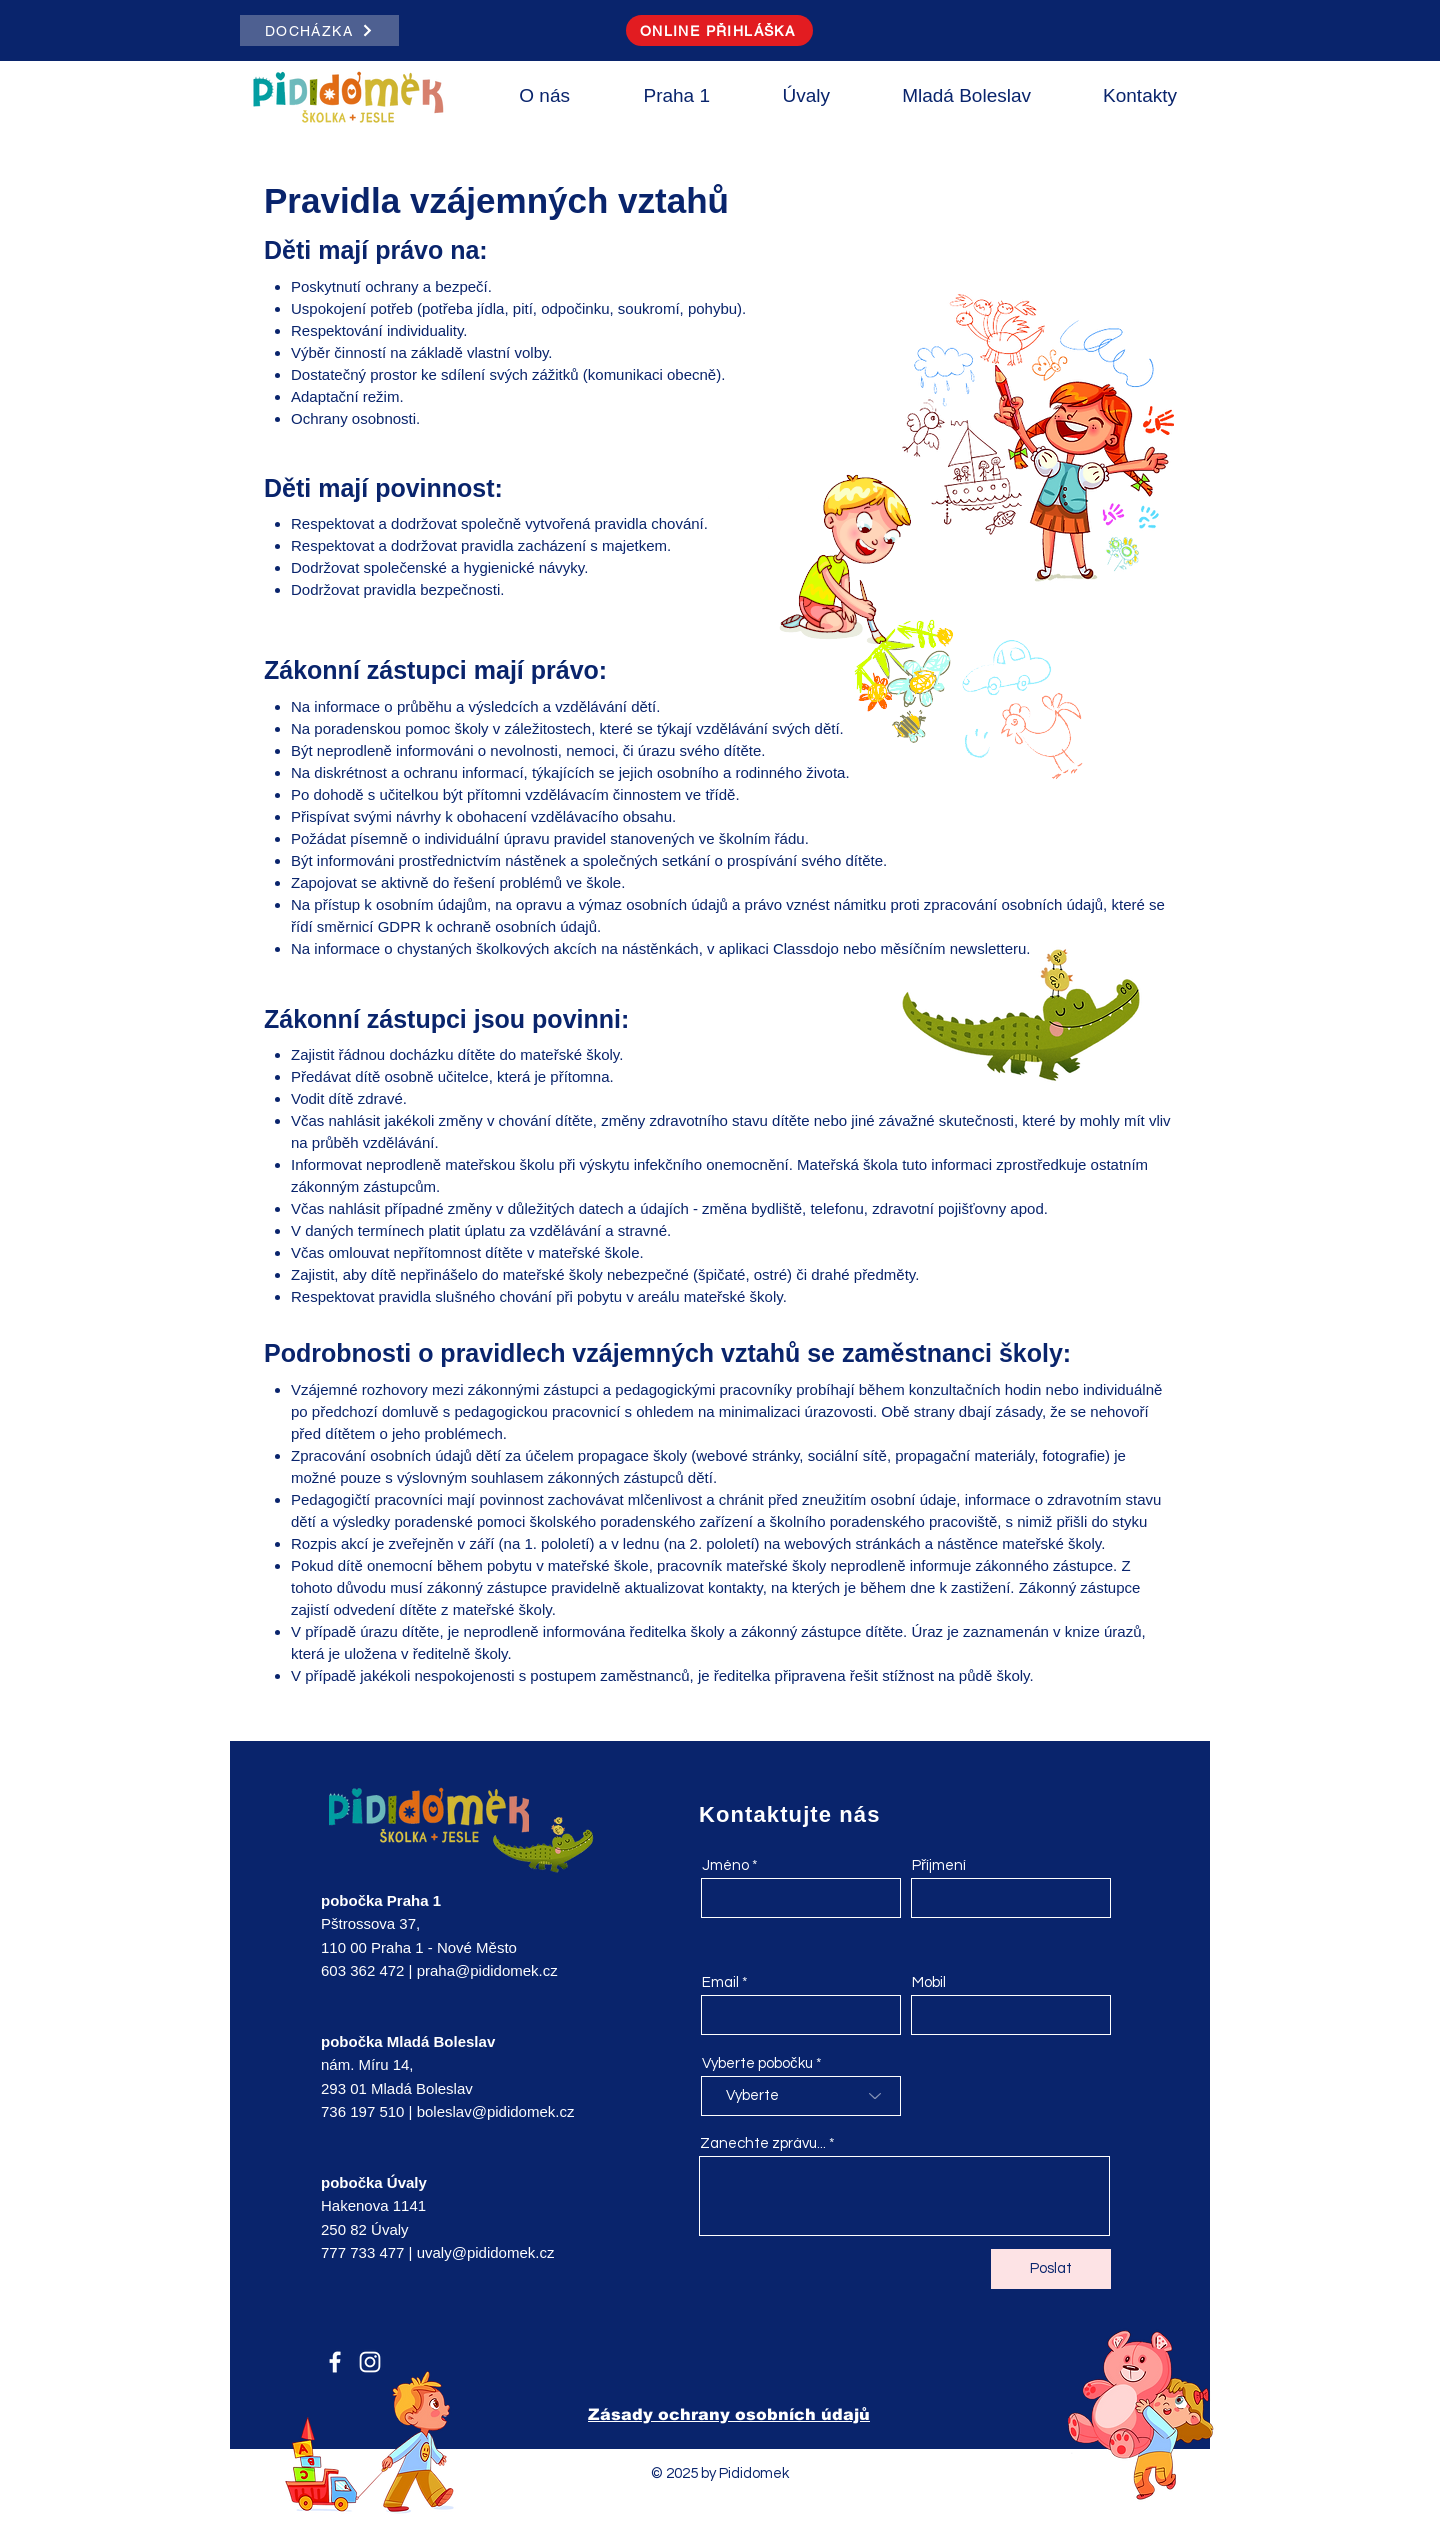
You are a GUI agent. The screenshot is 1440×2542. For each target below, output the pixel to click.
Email (720, 1982)
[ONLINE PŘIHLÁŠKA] (719, 30)
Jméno (725, 1865)
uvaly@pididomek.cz (486, 2252)
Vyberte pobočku (757, 2063)
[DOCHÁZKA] (319, 30)
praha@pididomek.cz (487, 1970)
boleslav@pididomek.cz (496, 2111)
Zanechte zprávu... (763, 2143)
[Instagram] (370, 2362)
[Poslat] (1051, 2269)
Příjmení (939, 1865)
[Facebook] (335, 2362)
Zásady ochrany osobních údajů (729, 2414)
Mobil (929, 1982)
